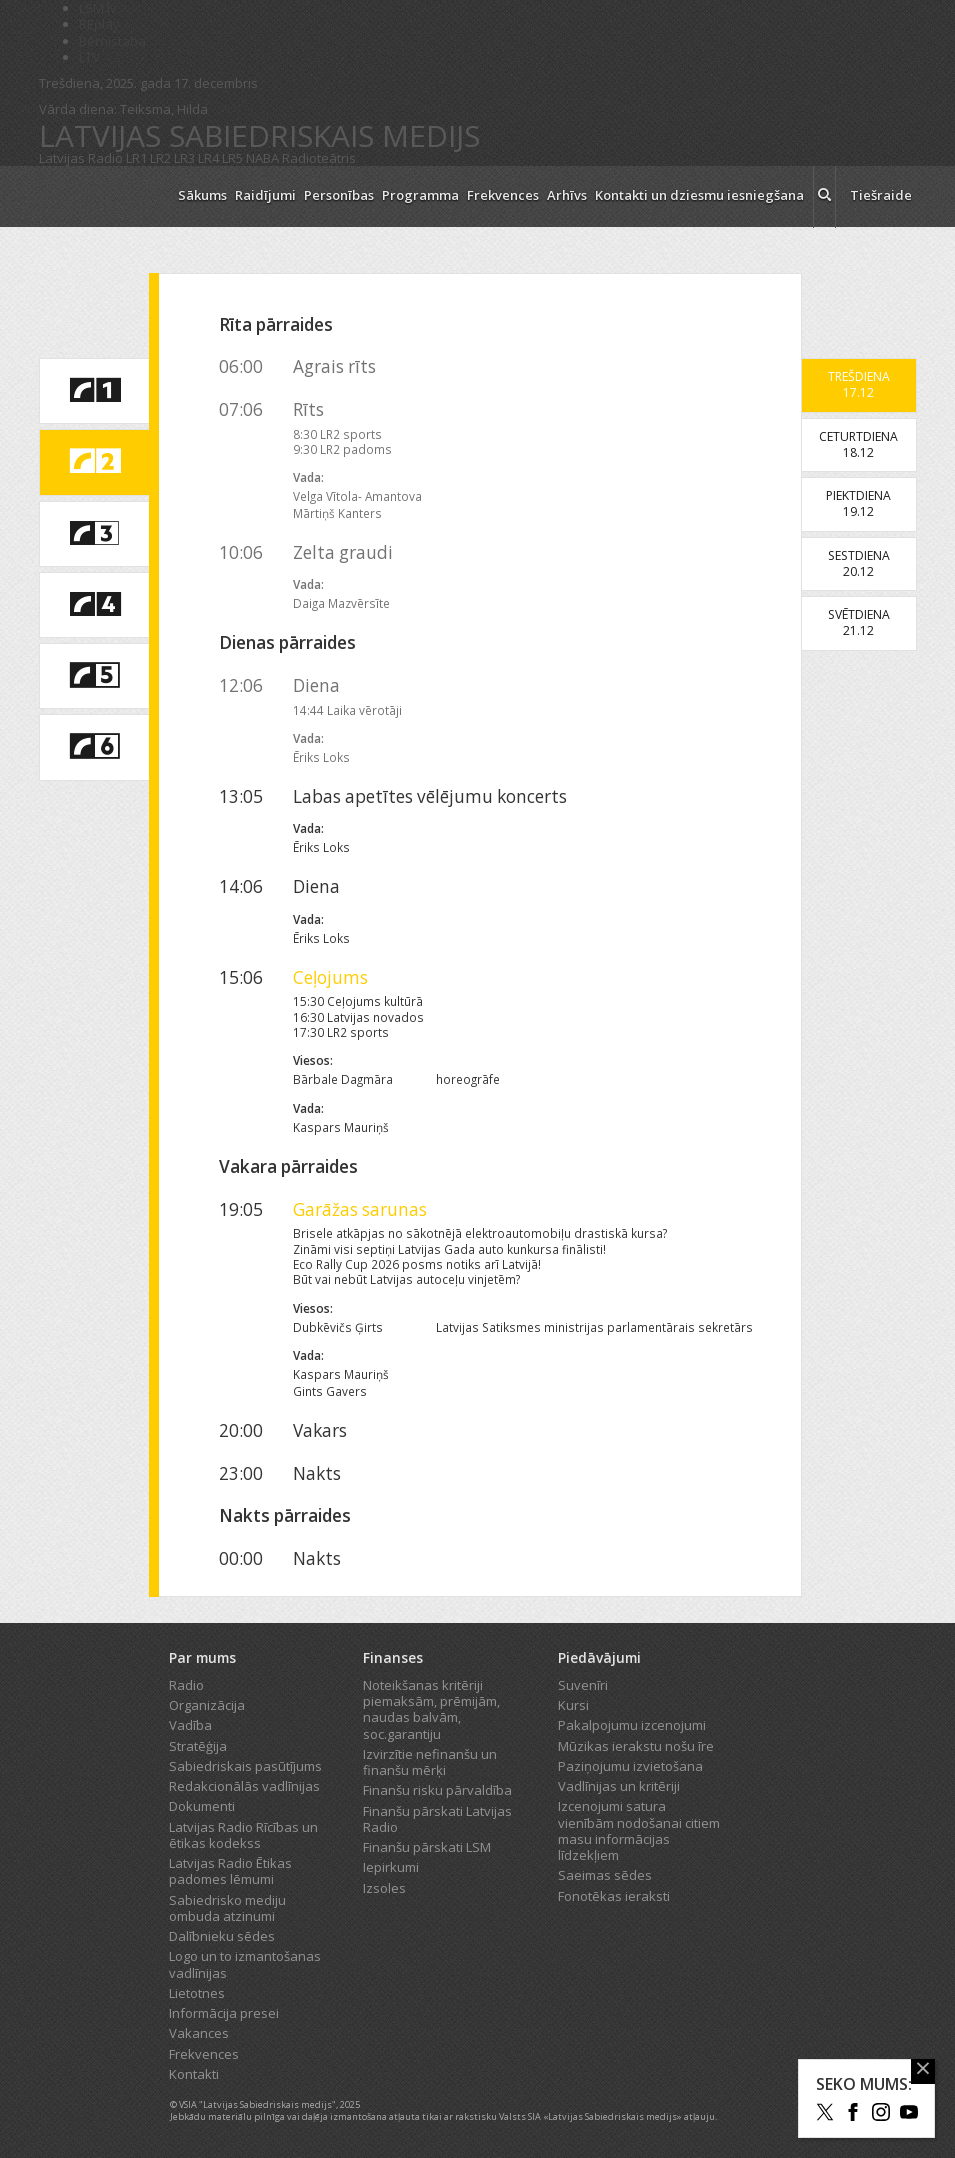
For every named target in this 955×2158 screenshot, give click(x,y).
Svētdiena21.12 (859, 622)
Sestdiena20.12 (859, 563)
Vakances (199, 2033)
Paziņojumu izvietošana (630, 1766)
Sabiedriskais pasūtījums (245, 1766)
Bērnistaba (112, 41)
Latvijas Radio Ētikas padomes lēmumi (230, 1871)
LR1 (136, 158)
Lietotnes (197, 1993)
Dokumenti (202, 1806)
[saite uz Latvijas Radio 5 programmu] (94, 676)
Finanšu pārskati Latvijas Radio (437, 1819)
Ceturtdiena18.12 (858, 444)
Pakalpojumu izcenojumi (632, 1725)
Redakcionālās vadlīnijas (244, 1786)
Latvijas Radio (81, 158)
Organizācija (207, 1705)
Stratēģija (198, 1746)
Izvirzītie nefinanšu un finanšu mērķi (430, 1762)
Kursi (573, 1705)
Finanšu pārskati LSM (427, 1847)
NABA (262, 158)
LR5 (232, 158)
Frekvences (503, 195)
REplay (99, 24)
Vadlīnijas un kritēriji (619, 1786)
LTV (89, 57)
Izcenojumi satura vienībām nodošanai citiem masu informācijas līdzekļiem (639, 1830)
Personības (339, 195)
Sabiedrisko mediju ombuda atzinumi (227, 1908)
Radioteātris (319, 158)
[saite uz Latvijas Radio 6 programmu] (94, 747)
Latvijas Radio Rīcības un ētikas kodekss (243, 1835)
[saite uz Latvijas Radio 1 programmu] (94, 391)
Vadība (190, 1725)
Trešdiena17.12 (859, 384)
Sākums (202, 195)
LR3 (184, 158)
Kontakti (194, 2074)
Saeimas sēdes (605, 1875)
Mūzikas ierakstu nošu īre (636, 1746)
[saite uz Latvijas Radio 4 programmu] (94, 605)
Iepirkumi (391, 1867)
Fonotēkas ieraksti (614, 1896)
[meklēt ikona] (824, 197)
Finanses (393, 1657)
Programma (420, 195)
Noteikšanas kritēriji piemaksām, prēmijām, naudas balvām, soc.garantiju (431, 1709)
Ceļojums (330, 977)
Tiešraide (881, 195)
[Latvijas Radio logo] (99, 196)
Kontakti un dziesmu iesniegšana (699, 195)
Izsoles (384, 1888)
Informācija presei (224, 2013)
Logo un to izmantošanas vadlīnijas (245, 1964)
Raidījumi (265, 195)
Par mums (202, 1657)
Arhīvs (567, 195)
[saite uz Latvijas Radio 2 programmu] (94, 462)
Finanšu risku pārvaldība (437, 1790)
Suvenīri (583, 1685)
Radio (186, 1685)
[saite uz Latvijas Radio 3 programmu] (94, 534)
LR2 (160, 158)
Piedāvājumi (599, 1657)
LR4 (208, 158)
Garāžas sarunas (360, 1209)
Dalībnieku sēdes (222, 1936)
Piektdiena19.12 (858, 503)
